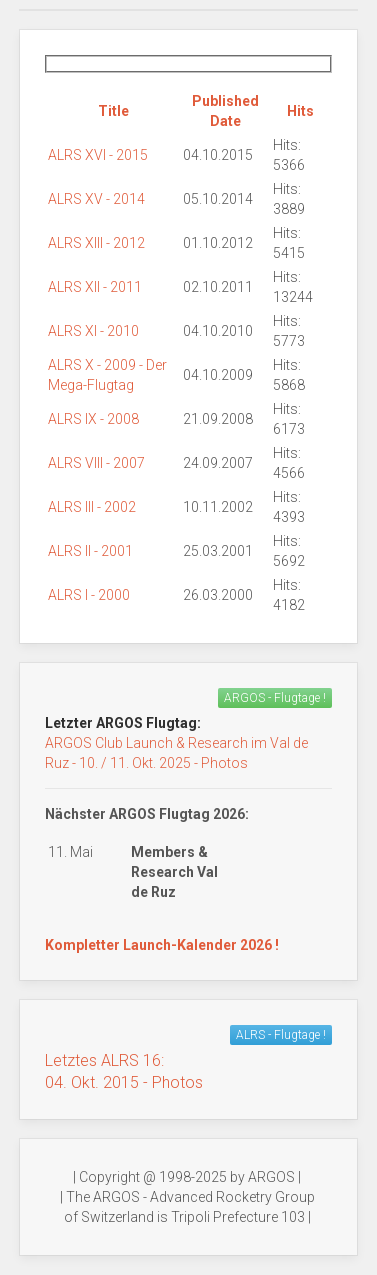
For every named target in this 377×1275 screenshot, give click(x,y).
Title (113, 111)
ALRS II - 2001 (90, 551)
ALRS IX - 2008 (93, 419)
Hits (300, 111)
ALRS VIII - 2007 (96, 463)
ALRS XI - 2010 (93, 331)
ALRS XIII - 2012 (96, 243)
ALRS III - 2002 (92, 507)
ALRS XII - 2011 (95, 287)
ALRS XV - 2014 (96, 199)
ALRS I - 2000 (89, 595)
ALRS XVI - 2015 (98, 155)
